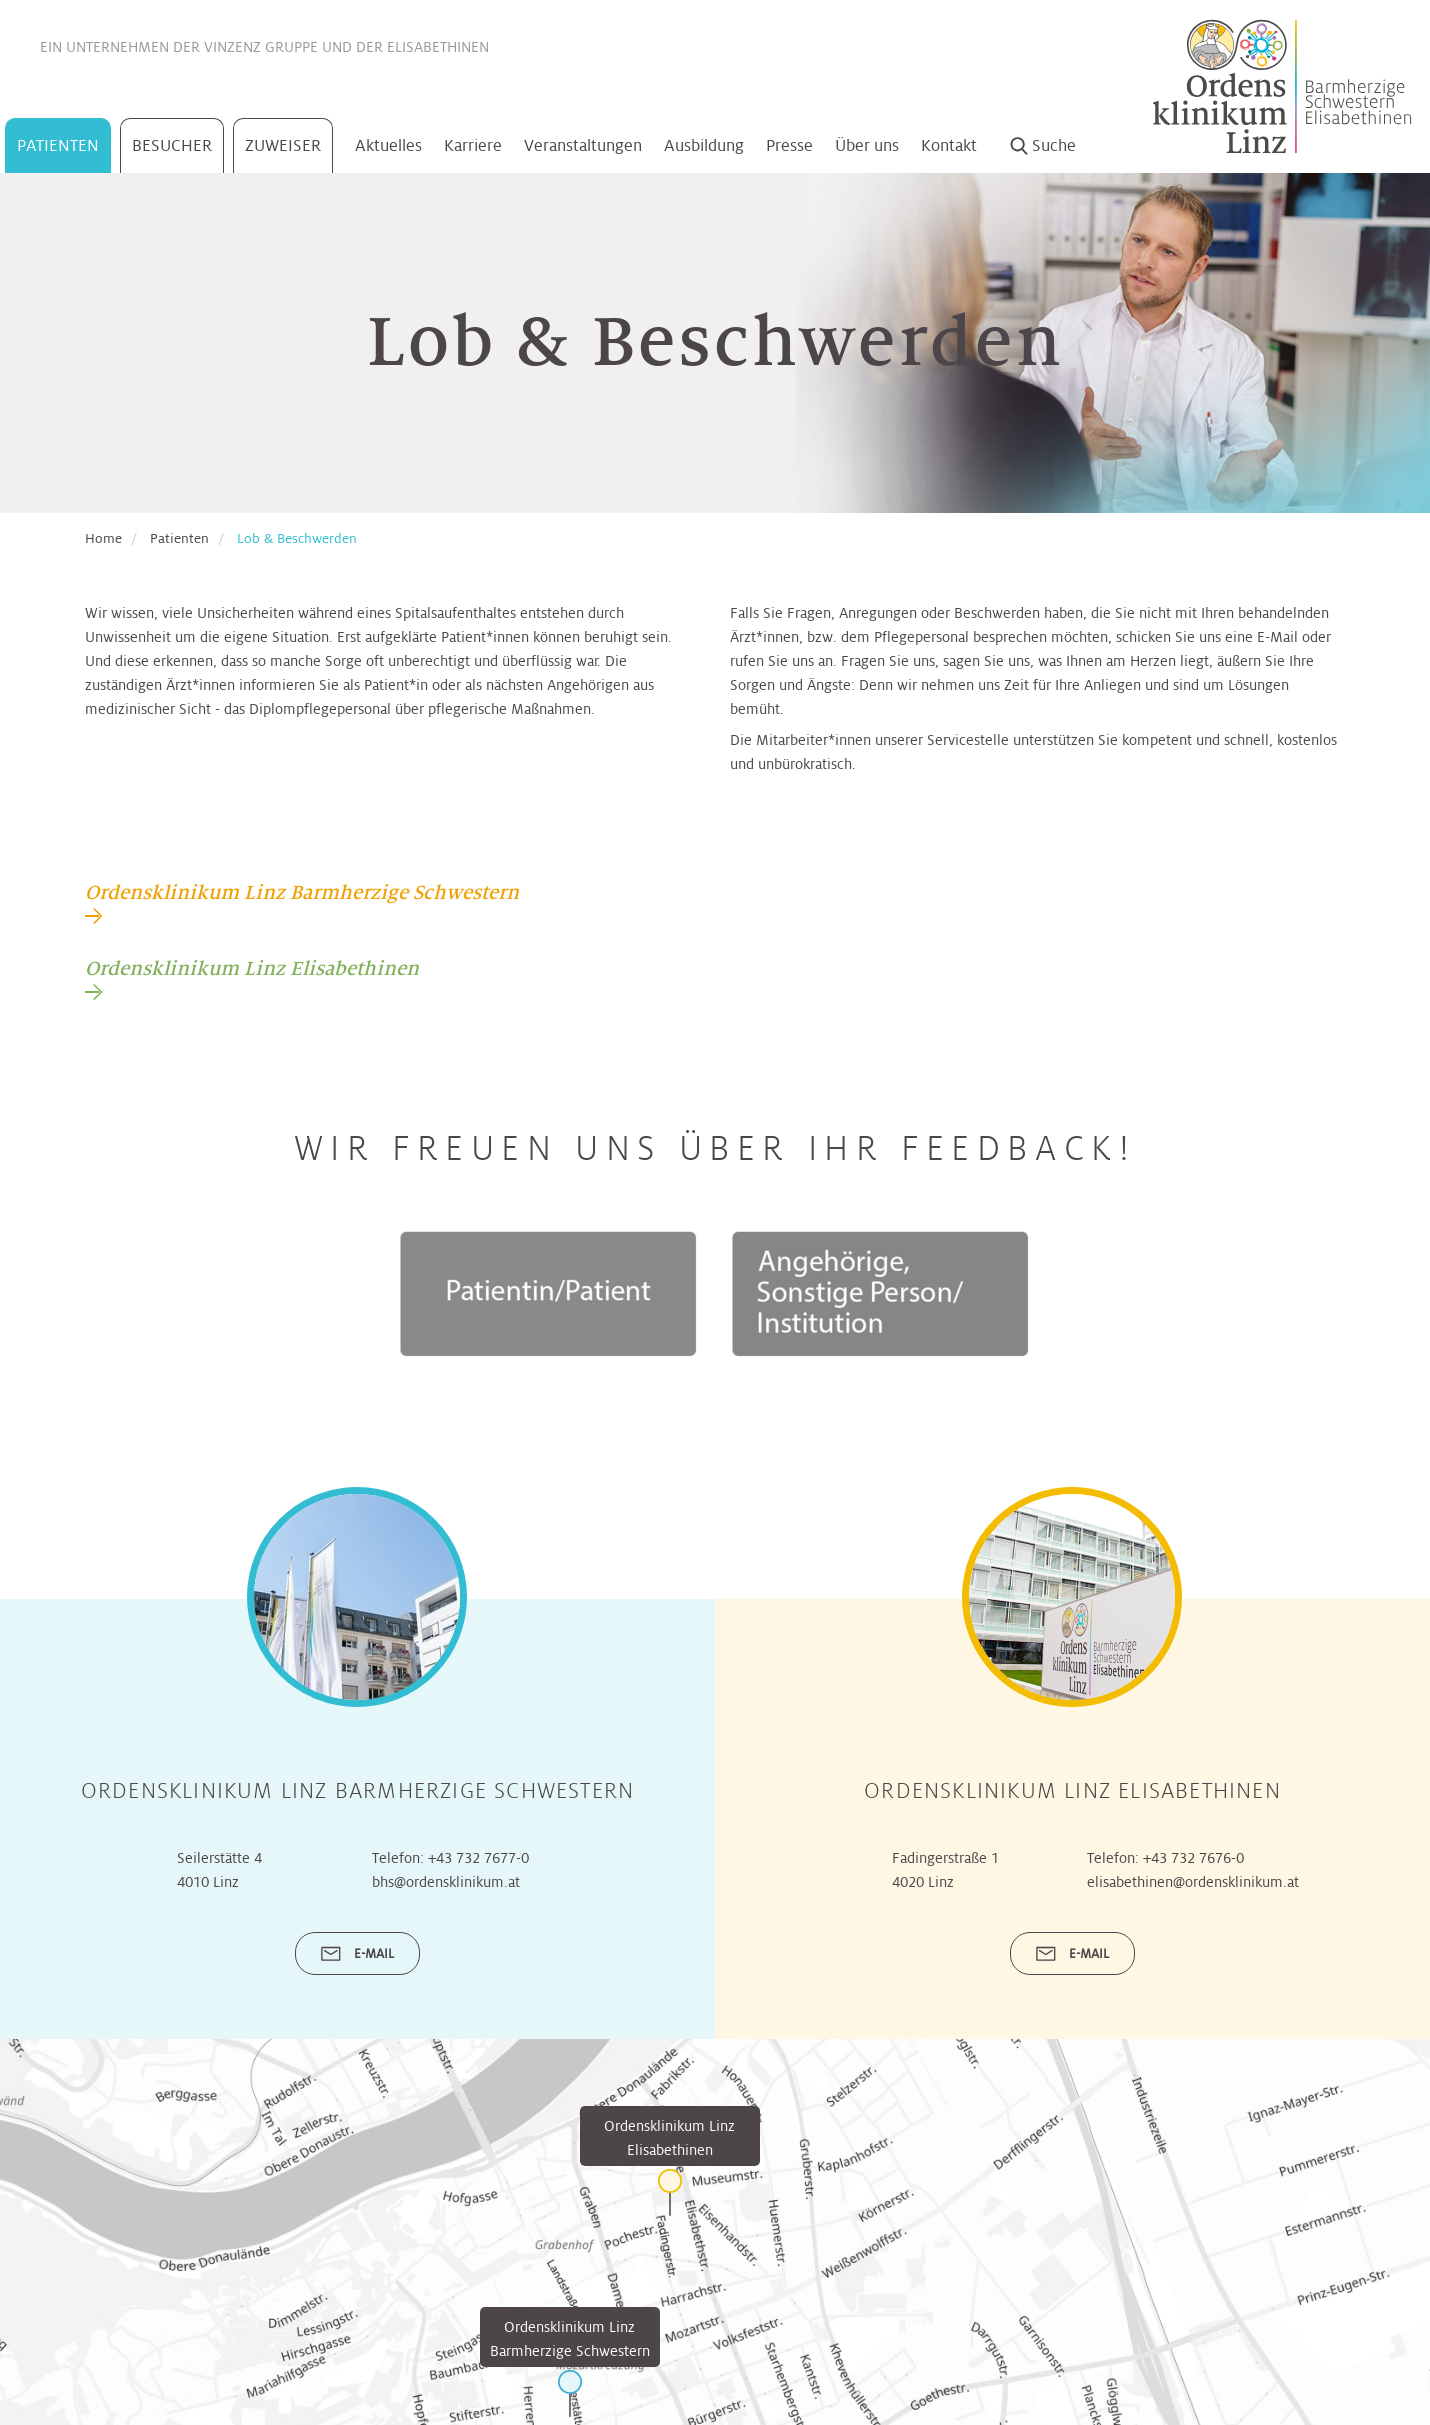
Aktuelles (388, 145)
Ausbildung (704, 145)
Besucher (172, 145)
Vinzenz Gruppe (261, 47)
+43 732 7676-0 (1193, 1858)
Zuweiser (283, 145)
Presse (789, 145)
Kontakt (949, 145)
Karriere (473, 145)
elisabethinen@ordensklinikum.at (1193, 1882)
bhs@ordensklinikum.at (446, 1882)
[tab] (302, 902)
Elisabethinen (438, 47)
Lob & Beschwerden (297, 538)
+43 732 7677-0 (478, 1858)
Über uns (867, 145)
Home (103, 538)
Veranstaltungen (583, 145)
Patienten (58, 145)
